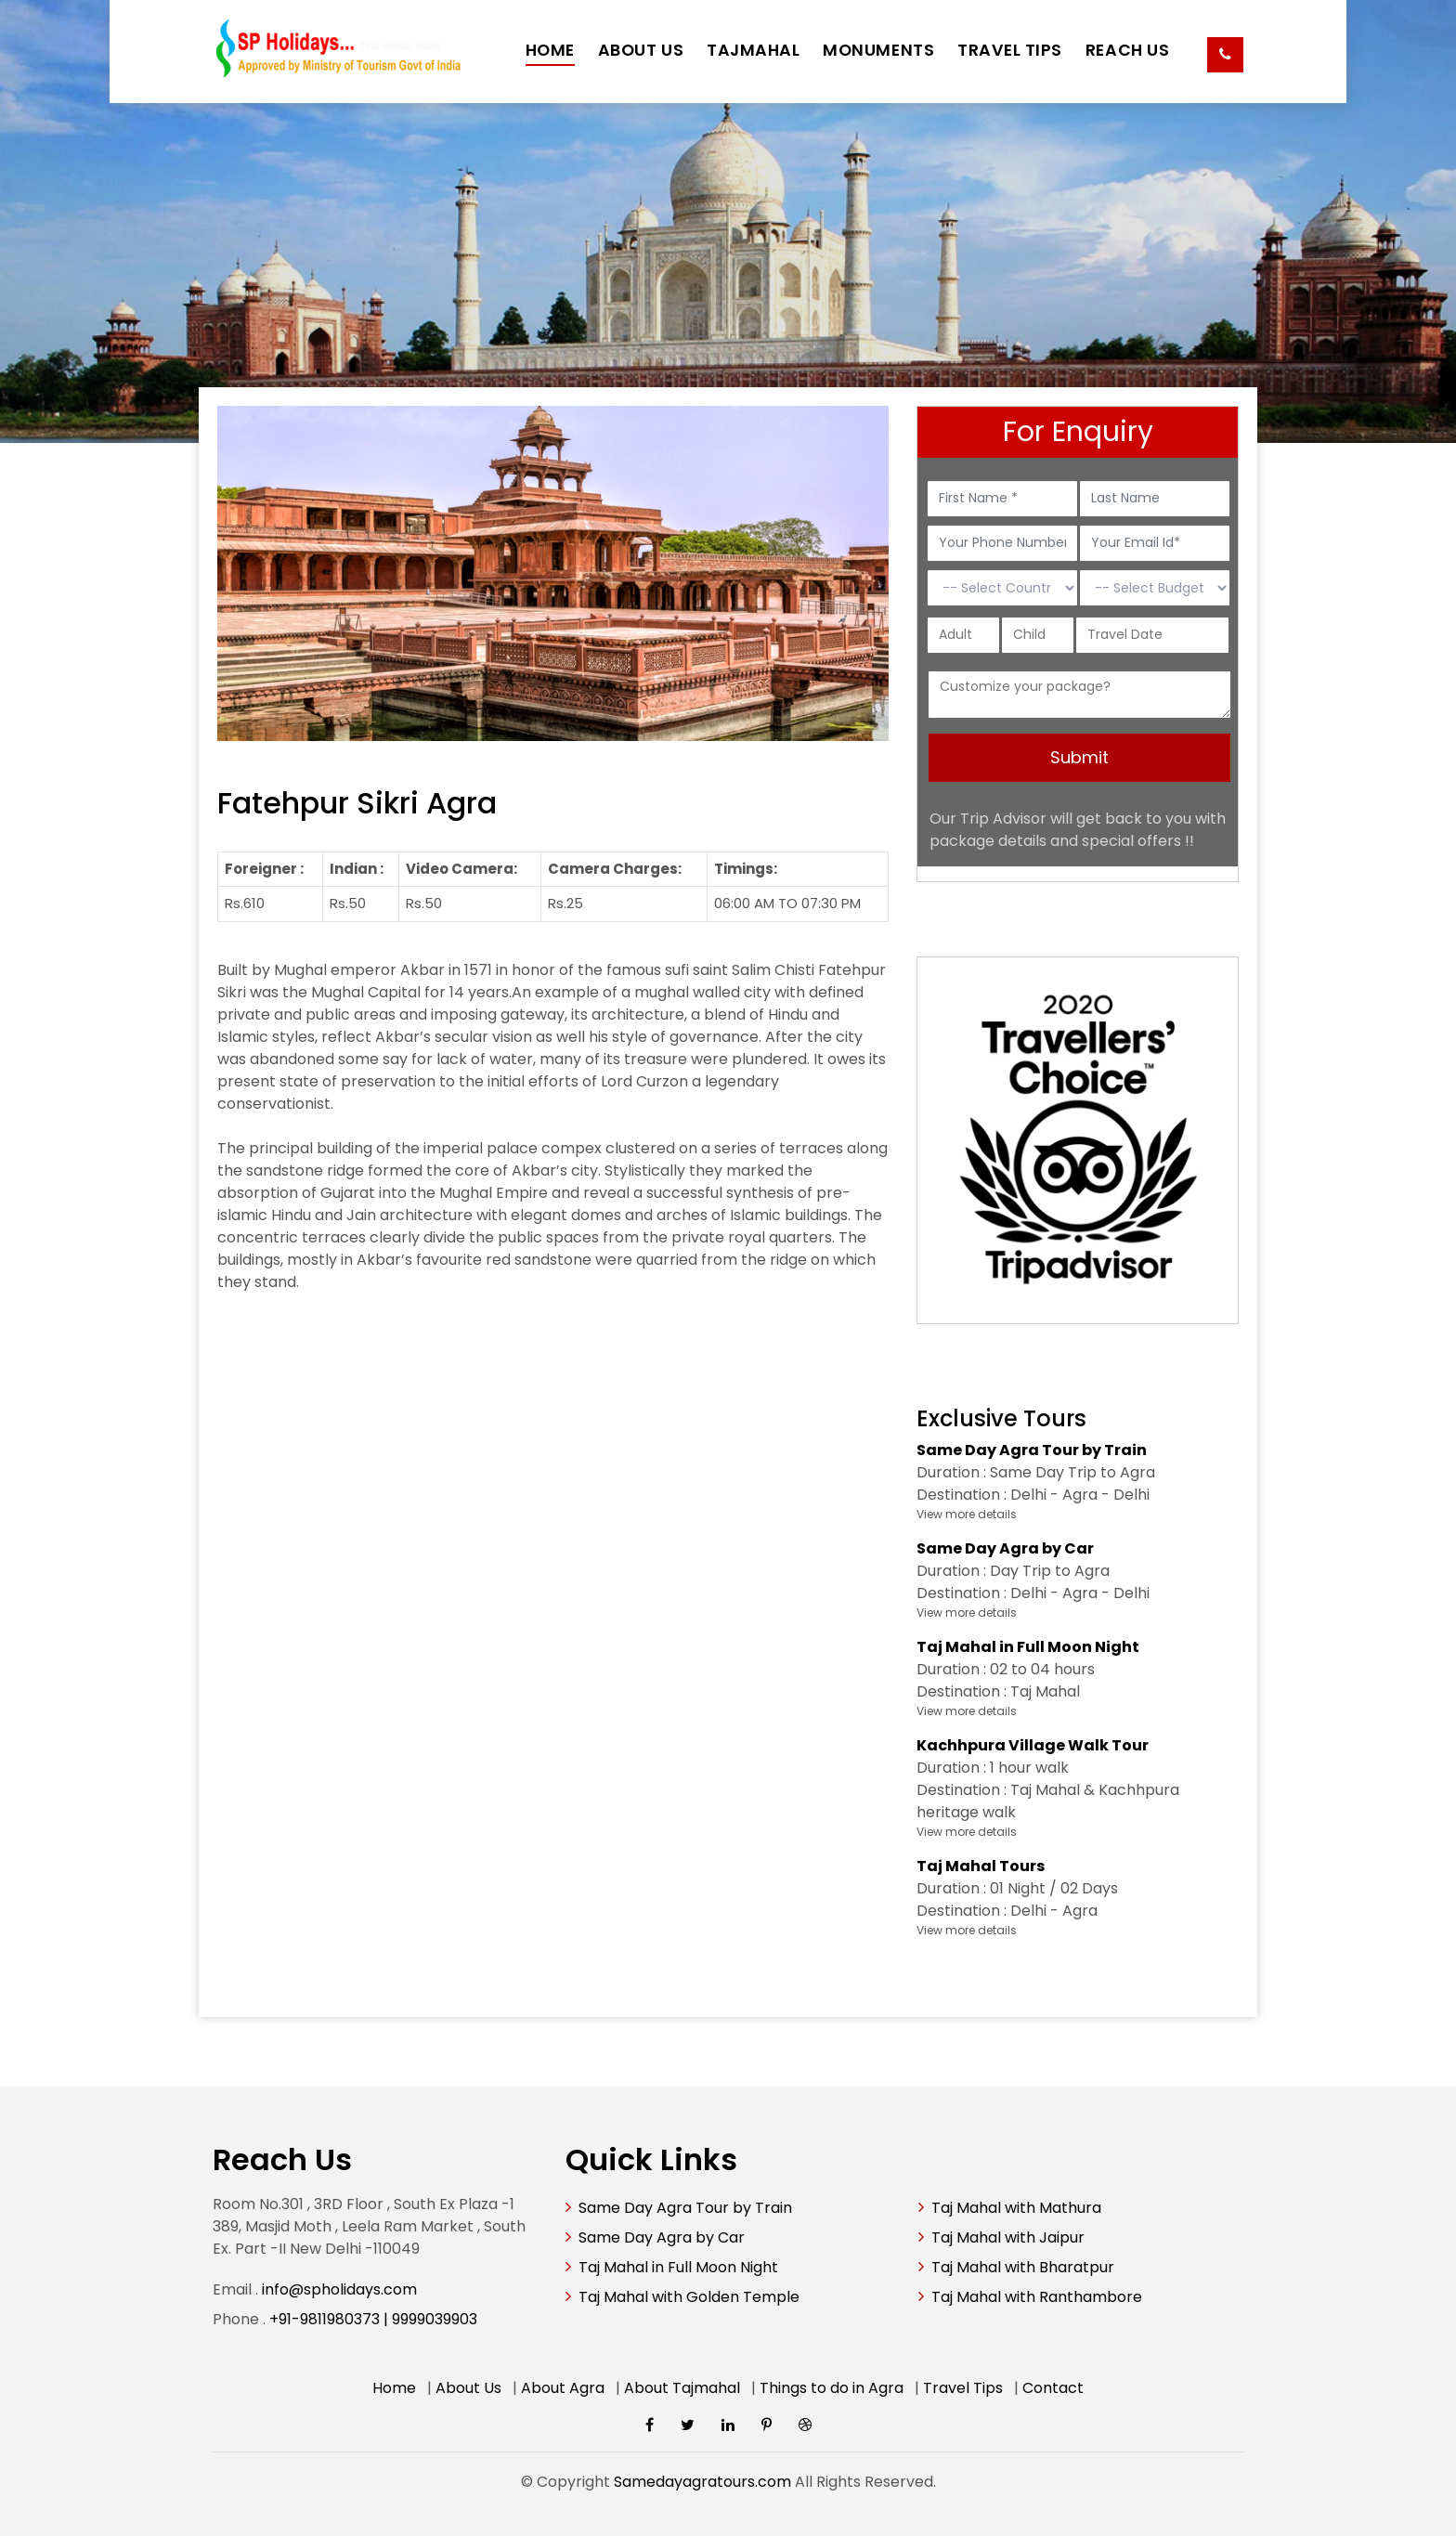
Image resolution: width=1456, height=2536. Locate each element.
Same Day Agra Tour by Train (685, 2207)
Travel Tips (963, 2388)
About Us (468, 2388)
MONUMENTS (878, 50)
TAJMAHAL (753, 50)
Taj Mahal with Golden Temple (689, 2297)
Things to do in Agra (832, 2388)
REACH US (1127, 50)
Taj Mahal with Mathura (1016, 2207)
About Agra (562, 2388)
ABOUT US (640, 50)
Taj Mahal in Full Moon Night (678, 2267)
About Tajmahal (682, 2388)
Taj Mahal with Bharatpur (1022, 2267)
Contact (1053, 2388)
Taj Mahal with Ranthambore (1036, 2297)
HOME (550, 50)
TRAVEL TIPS (1009, 50)
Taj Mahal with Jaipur (1008, 2237)
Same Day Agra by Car (661, 2237)
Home (394, 2388)
